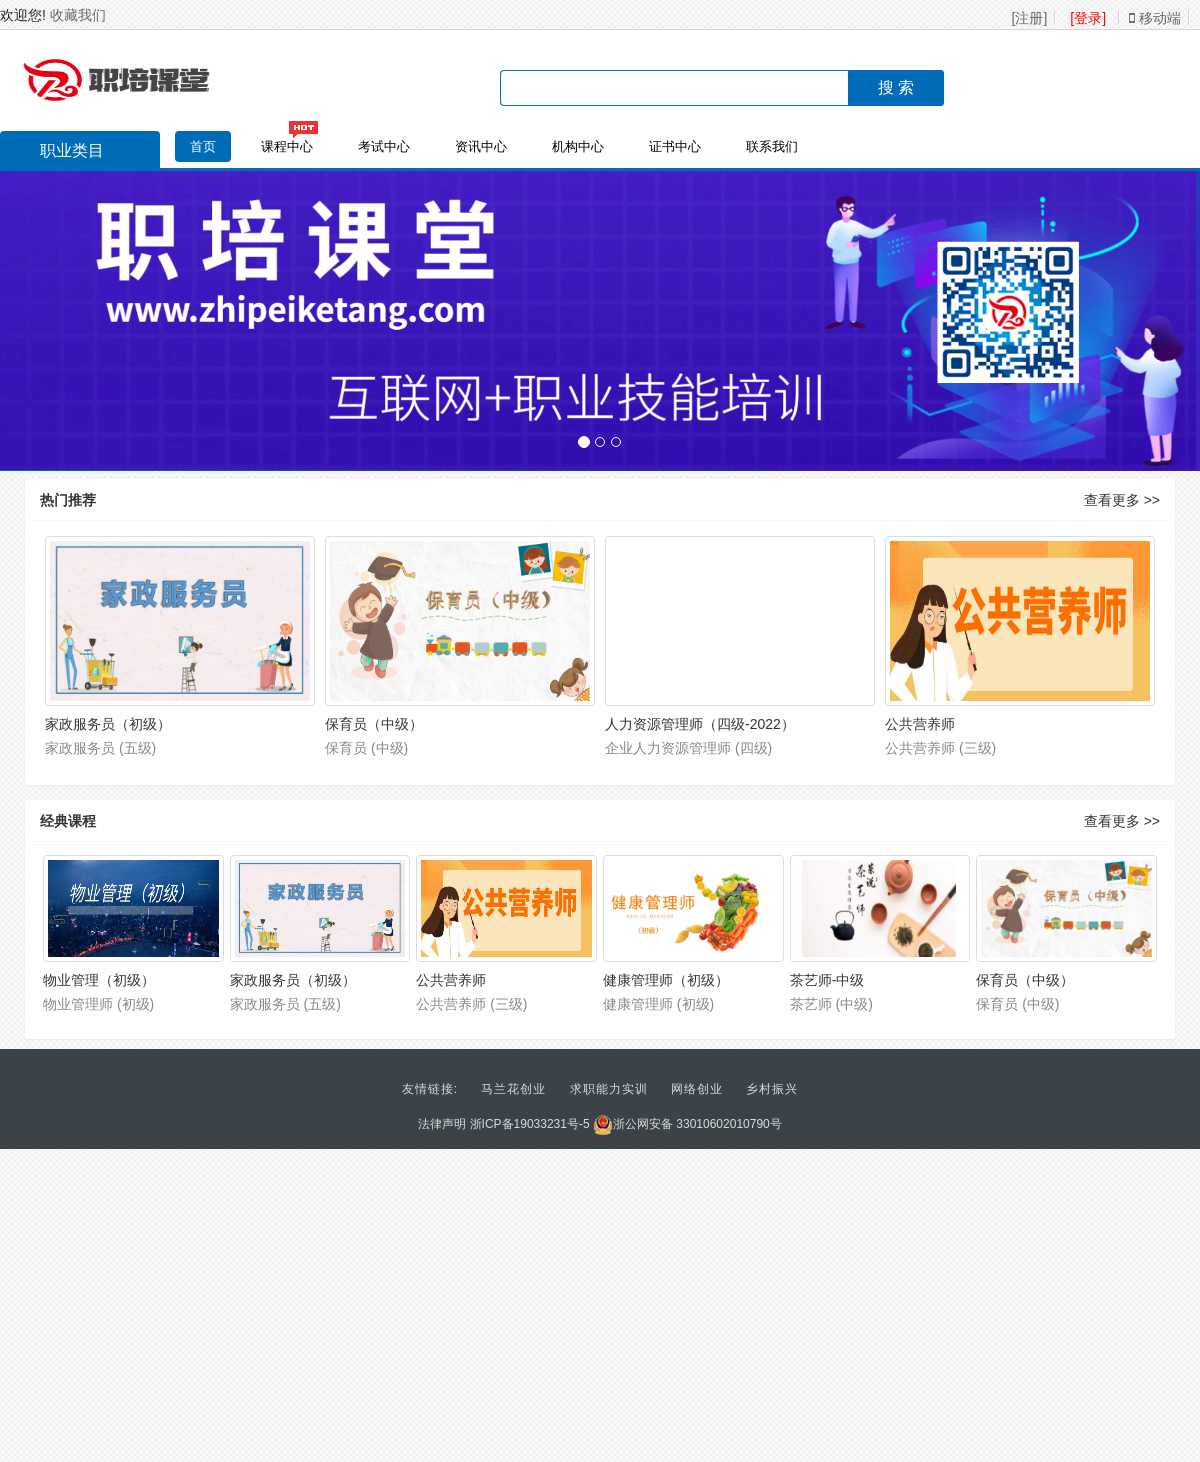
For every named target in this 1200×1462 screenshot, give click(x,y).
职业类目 (62, 153)
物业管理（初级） (99, 980)
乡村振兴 (772, 1089)
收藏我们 (78, 15)
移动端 (1155, 18)
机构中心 (578, 146)
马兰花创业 (513, 1089)
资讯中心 (481, 146)
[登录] (1088, 18)
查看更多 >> (1122, 500)
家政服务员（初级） (108, 724)
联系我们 (772, 146)
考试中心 (384, 146)
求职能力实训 (609, 1089)
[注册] (1030, 18)
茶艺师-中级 (827, 980)
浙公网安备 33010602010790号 (687, 1124)
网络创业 (697, 1089)
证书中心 (675, 146)
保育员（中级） (374, 724)
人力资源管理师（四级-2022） (700, 724)
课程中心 (287, 146)
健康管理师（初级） (666, 980)
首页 (203, 146)
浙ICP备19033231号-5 (530, 1124)
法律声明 (442, 1124)
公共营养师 (920, 724)
